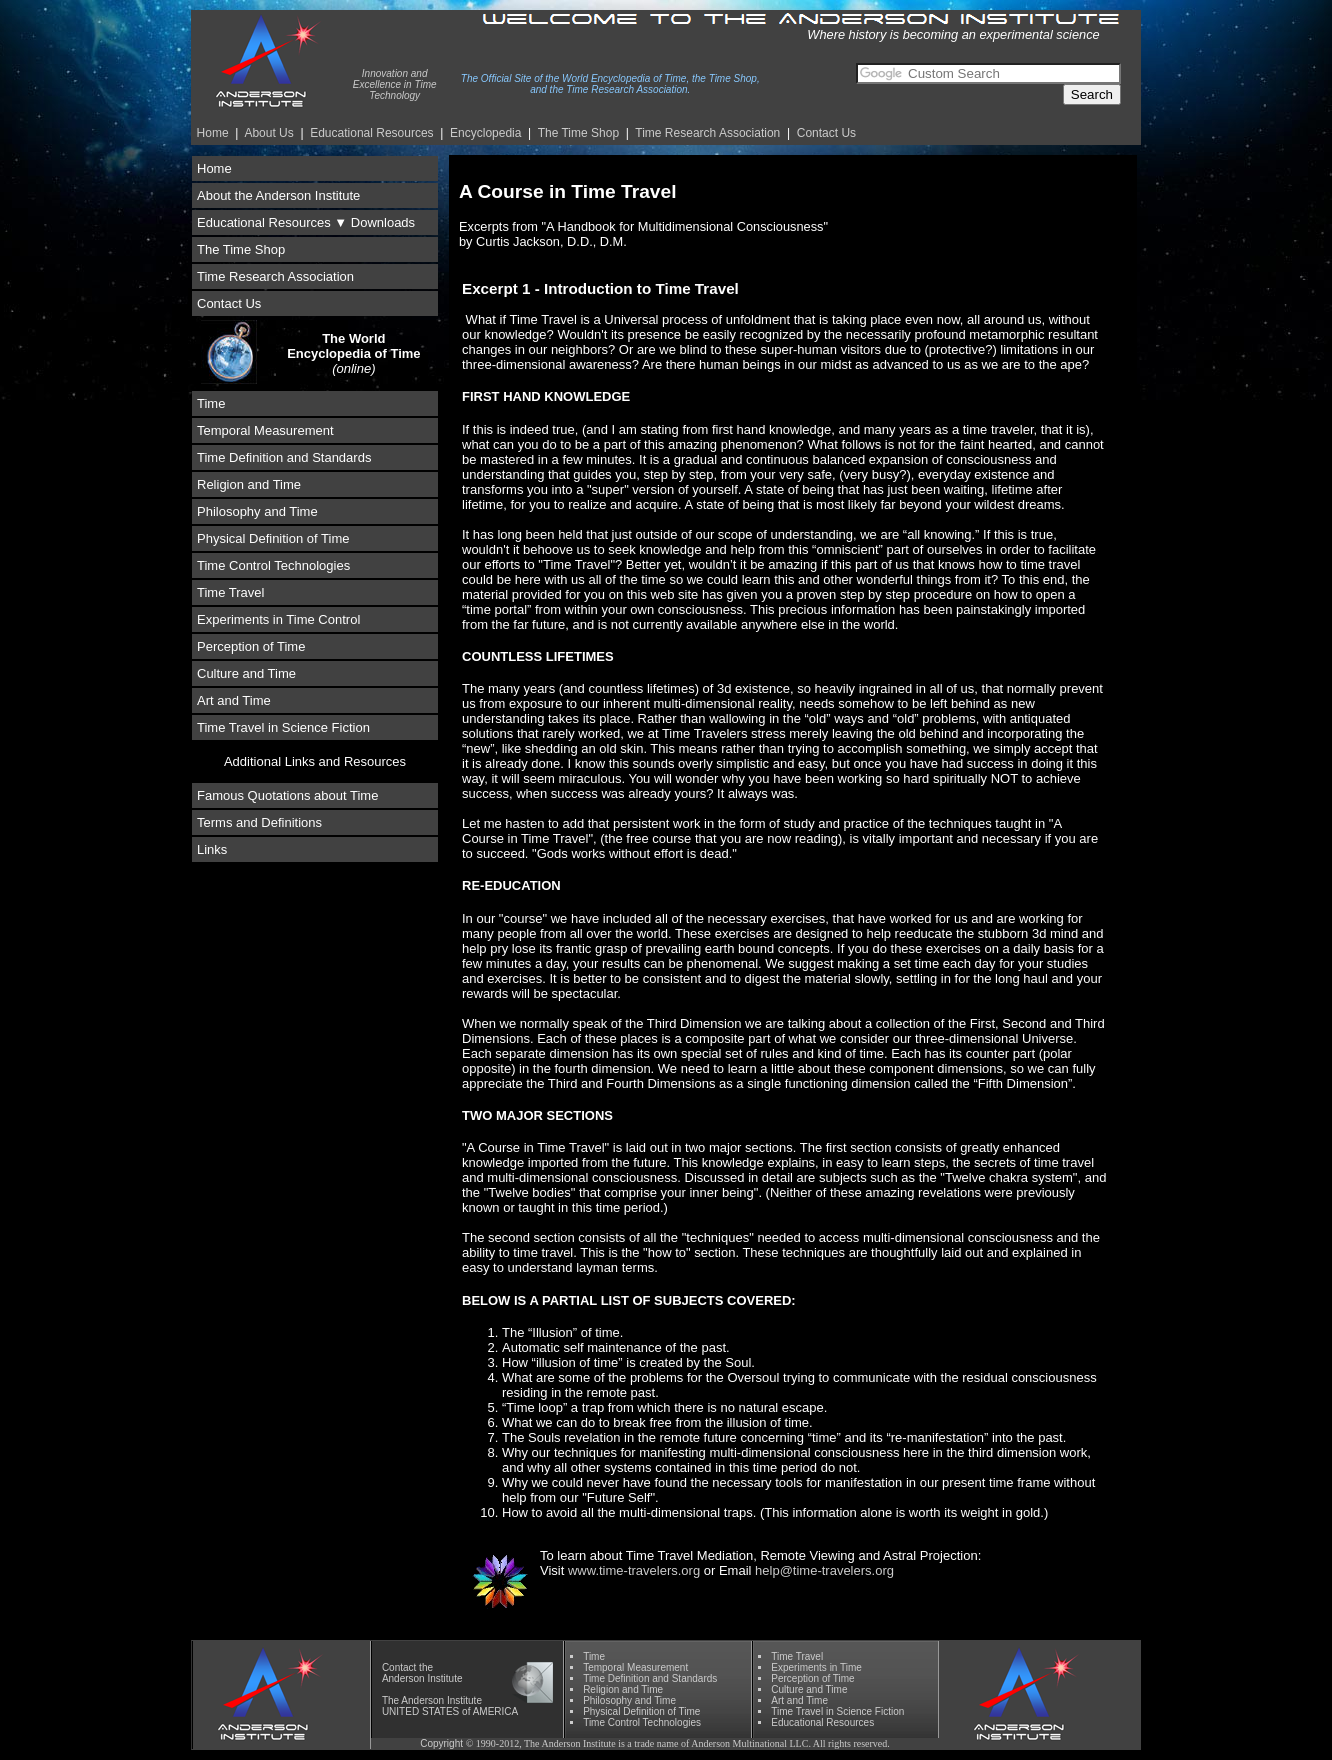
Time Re (707, 133)
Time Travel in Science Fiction (283, 727)
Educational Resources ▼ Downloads (306, 222)
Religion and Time (249, 484)
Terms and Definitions (259, 822)
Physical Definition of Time (273, 538)
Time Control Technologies (273, 565)
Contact (399, 1667)
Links (212, 849)
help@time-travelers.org (824, 1570)
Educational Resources (371, 133)
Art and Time (234, 700)
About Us (268, 133)
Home (213, 133)
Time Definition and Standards (284, 457)
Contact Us (826, 133)
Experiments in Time (816, 1667)
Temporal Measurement (265, 430)
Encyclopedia (485, 133)
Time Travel (230, 592)
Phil (629, 1700)
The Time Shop (578, 133)
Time (211, 403)
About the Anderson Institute (278, 195)
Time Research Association (275, 276)
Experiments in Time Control (278, 619)
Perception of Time (251, 646)
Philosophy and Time (257, 511)
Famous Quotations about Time (287, 795)
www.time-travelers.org (634, 1570)
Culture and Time (246, 673)
